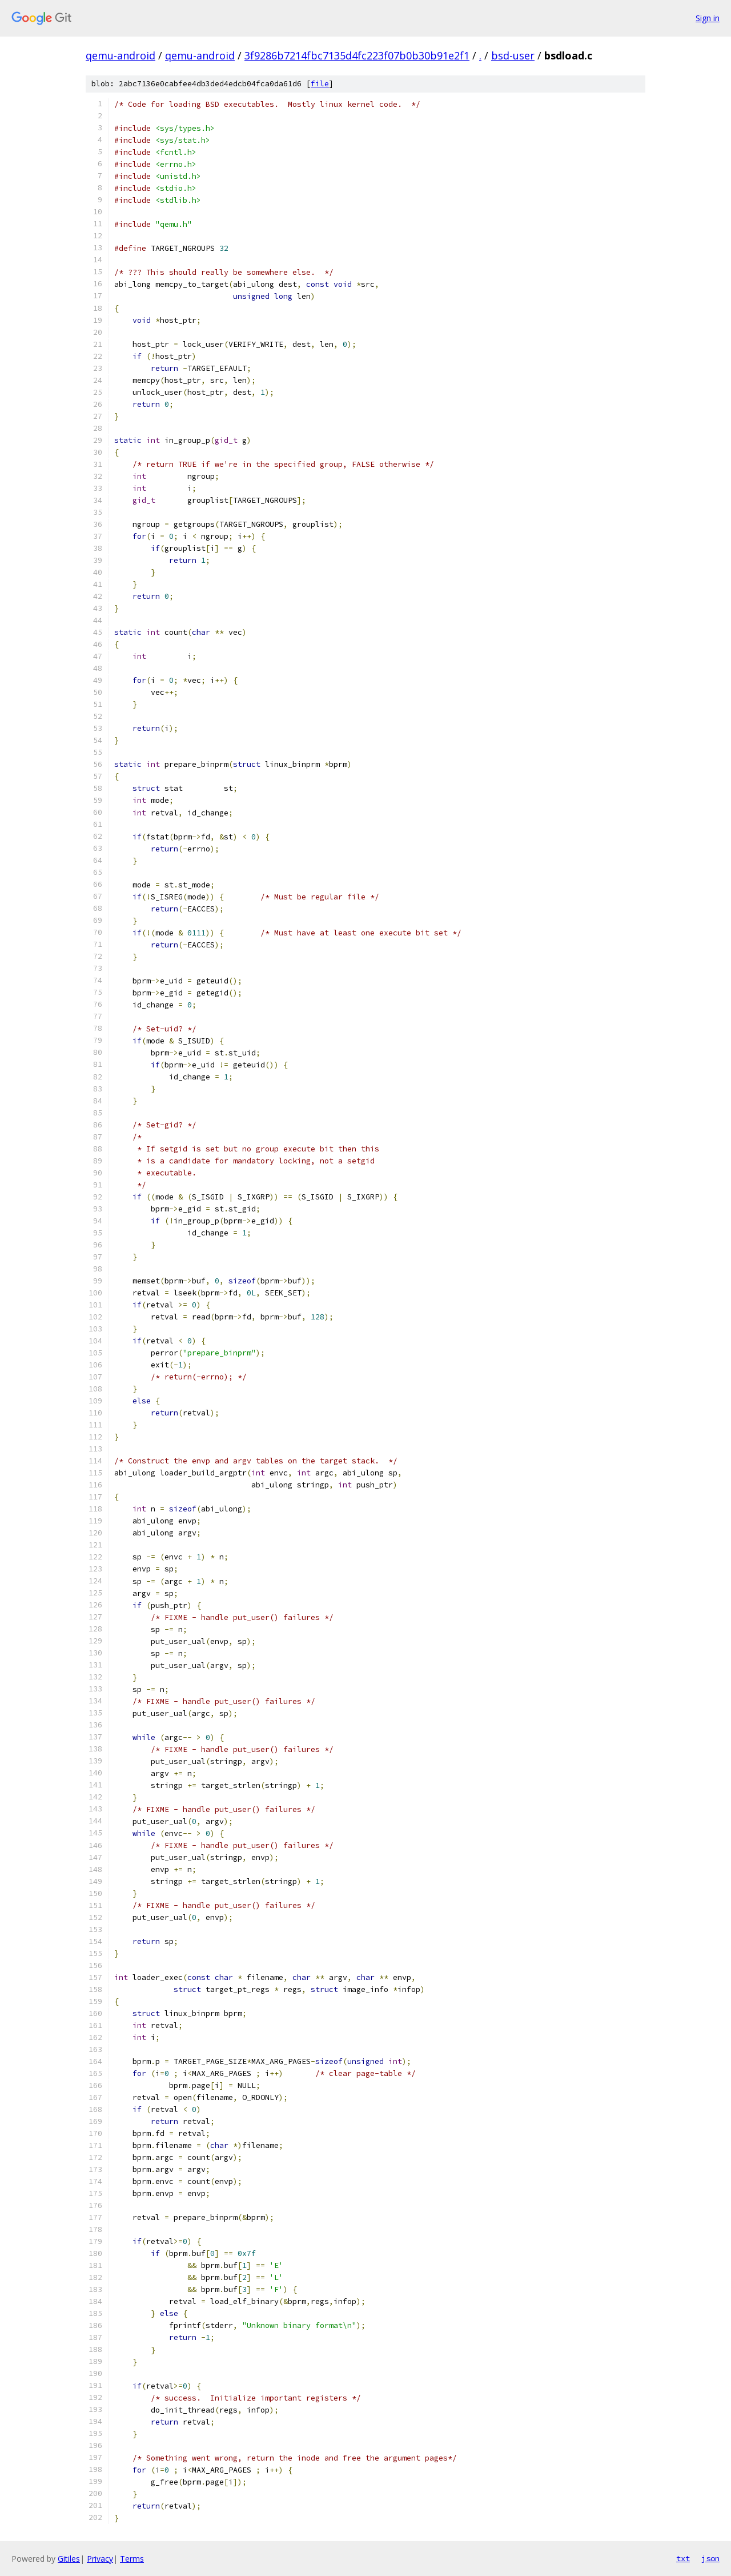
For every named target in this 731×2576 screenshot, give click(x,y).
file (320, 84)
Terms (132, 2558)
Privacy (100, 2558)
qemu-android (120, 55)
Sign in (708, 18)
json (710, 2558)
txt (683, 2558)
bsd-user (513, 55)
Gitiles (69, 2558)
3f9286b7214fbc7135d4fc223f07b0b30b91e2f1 (356, 55)
